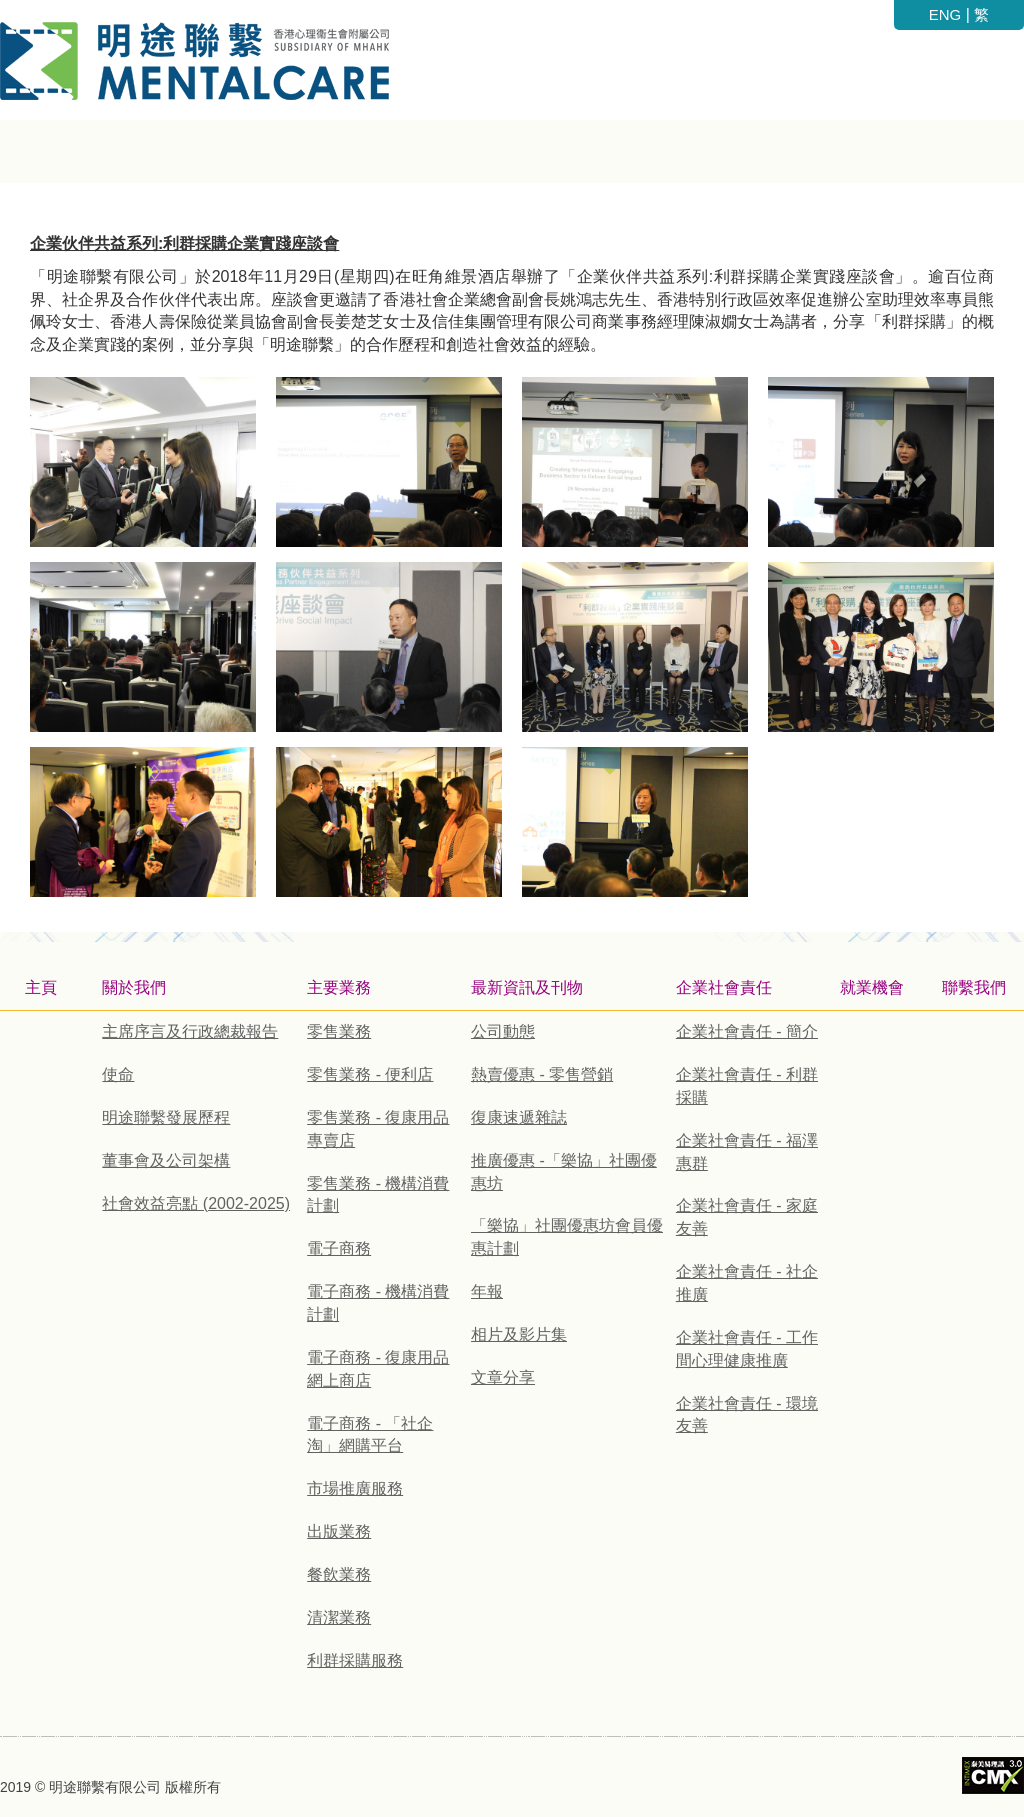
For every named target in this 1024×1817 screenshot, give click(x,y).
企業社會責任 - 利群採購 (747, 1086)
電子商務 (339, 1248)
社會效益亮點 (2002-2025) (196, 1203)
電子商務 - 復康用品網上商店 (378, 1369)
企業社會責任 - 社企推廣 (747, 1283)
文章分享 (503, 1377)
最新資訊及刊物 (527, 987)
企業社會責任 (724, 987)
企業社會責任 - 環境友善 (747, 1415)
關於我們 (134, 987)
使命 (118, 1074)
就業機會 (872, 987)
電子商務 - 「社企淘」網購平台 (370, 1435)
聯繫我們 (974, 987)
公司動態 (503, 1031)
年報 (487, 1291)
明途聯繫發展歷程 (166, 1117)
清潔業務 (339, 1617)
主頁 (41, 987)
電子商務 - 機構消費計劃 (378, 1303)
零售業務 (339, 1031)
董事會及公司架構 (166, 1160)
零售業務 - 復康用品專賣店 (378, 1129)
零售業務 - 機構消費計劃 (378, 1195)
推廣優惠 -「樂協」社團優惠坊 (564, 1172)
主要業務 (339, 987)
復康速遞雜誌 (519, 1117)
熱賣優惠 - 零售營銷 (542, 1074)
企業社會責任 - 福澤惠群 (747, 1152)
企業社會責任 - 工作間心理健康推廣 (747, 1349)
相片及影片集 (519, 1334)
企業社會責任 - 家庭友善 (747, 1217)
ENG (945, 14)
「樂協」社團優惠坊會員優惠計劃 (567, 1237)
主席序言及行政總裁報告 (190, 1031)
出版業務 (339, 1531)
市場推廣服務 (355, 1488)
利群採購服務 (355, 1660)
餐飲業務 (339, 1574)
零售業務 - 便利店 (370, 1074)
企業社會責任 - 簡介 (747, 1031)
